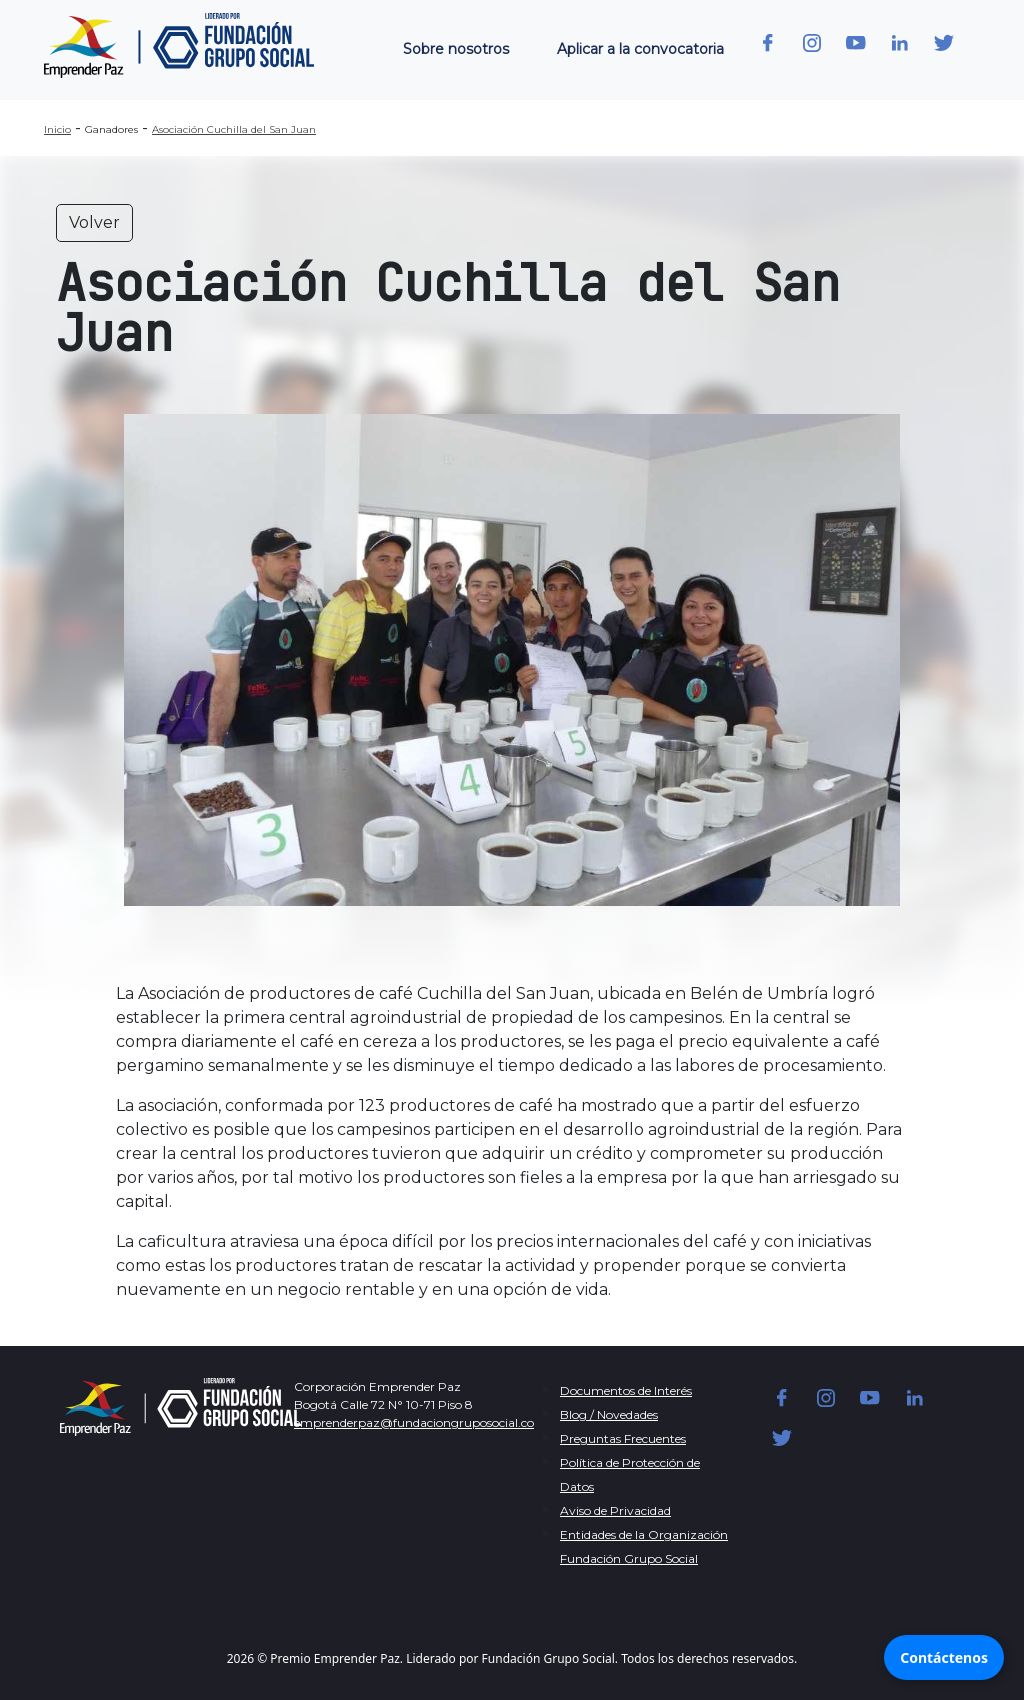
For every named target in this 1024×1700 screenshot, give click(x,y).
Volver (94, 222)
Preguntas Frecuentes (623, 1438)
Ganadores (111, 129)
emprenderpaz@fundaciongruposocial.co (414, 1422)
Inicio (57, 129)
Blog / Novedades (609, 1414)
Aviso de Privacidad (615, 1510)
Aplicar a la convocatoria (640, 49)
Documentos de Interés (626, 1390)
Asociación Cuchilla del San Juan (234, 129)
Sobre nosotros (456, 49)
